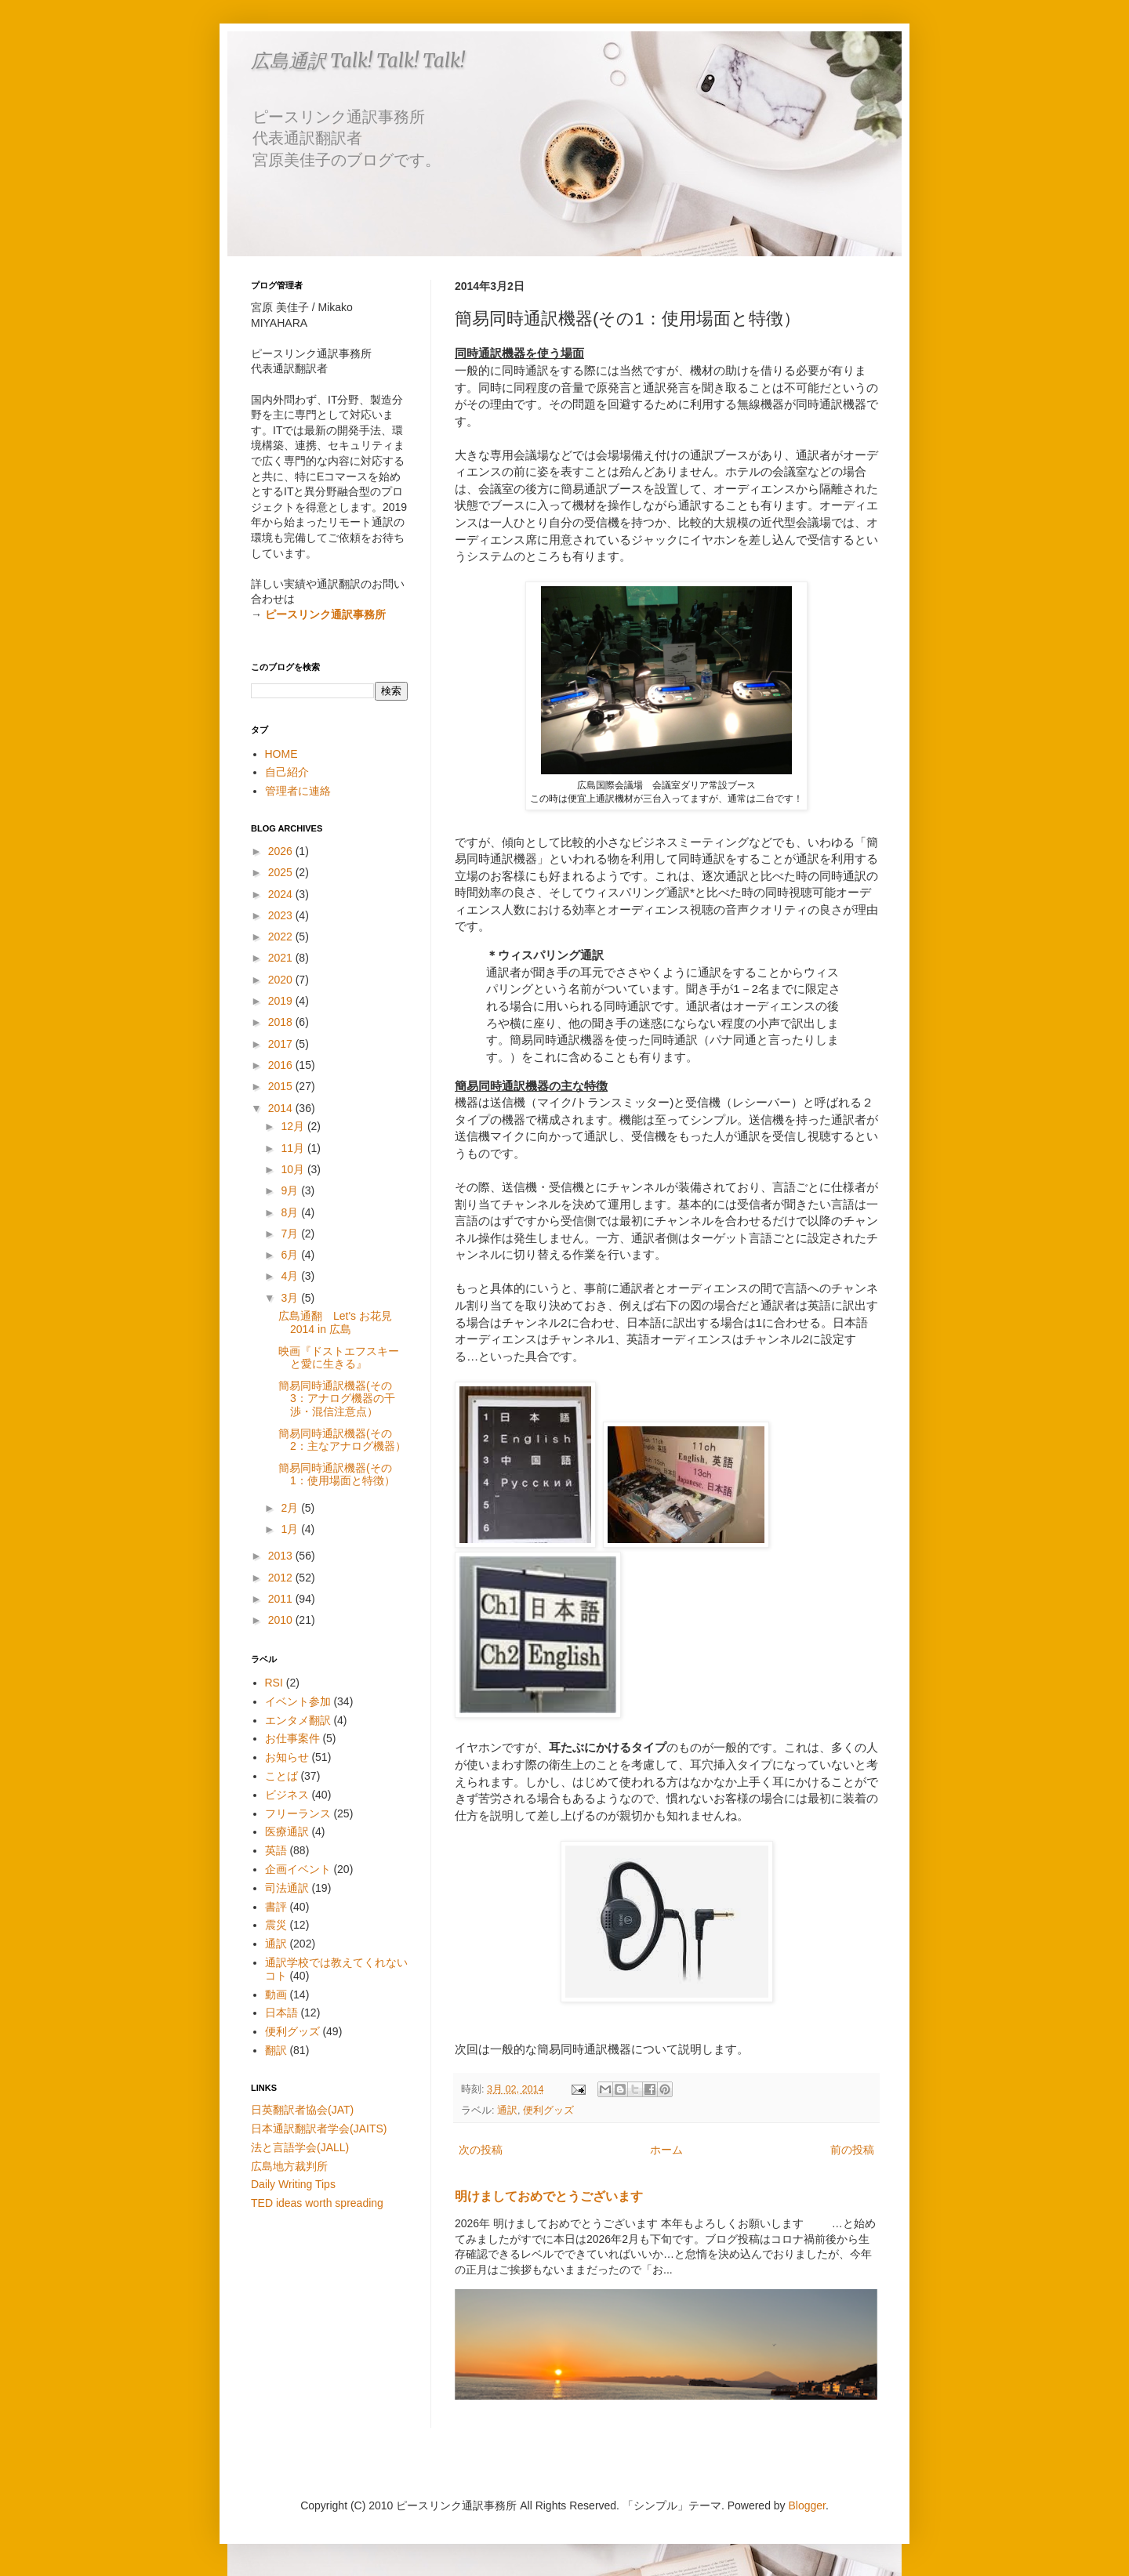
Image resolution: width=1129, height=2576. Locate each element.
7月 (291, 1233)
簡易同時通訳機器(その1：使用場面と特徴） (336, 1474)
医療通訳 (287, 1831)
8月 (291, 1212)
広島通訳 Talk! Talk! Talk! (358, 61)
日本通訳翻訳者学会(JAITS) (319, 2128)
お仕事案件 (292, 1738)
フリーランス (298, 1813)
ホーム (666, 2149)
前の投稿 (852, 2149)
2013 (282, 1555)
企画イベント (298, 1869)
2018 (282, 1022)
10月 (294, 1169)
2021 (282, 957)
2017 (282, 1044)
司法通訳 (287, 1888)
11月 (294, 1148)
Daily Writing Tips (293, 2184)
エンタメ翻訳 (298, 1720)
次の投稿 (481, 2149)
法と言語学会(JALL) (300, 2147)
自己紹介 (287, 772)
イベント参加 (298, 1701)
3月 (291, 1298)
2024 (282, 894)
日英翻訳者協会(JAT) (302, 2109)
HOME (281, 754)
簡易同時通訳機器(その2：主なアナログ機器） (342, 1440)
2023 (282, 915)
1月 (291, 1529)
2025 (282, 872)
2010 (282, 1620)
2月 (291, 1508)
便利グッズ (548, 2110)
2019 (282, 1001)
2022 (282, 936)
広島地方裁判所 (289, 2166)
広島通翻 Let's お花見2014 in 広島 (335, 1322)
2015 (282, 1086)
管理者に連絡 (298, 790)
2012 (282, 1577)
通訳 (507, 2110)
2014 (282, 1108)
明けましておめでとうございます (549, 2196)
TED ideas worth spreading (317, 2203)
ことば (281, 1776)
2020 (282, 979)
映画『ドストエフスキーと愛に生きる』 (338, 1358)
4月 (291, 1276)
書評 (276, 1906)
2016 (282, 1065)
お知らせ (287, 1757)
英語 (276, 1850)
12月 (294, 1126)
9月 (291, 1190)
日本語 (281, 2012)
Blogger (807, 2505)
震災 (276, 1924)
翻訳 (276, 2050)
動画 (276, 1994)
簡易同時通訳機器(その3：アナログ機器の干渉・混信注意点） (336, 1398)
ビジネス (287, 1794)
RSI (274, 1682)
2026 (282, 851)
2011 (282, 1598)
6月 (291, 1254)
